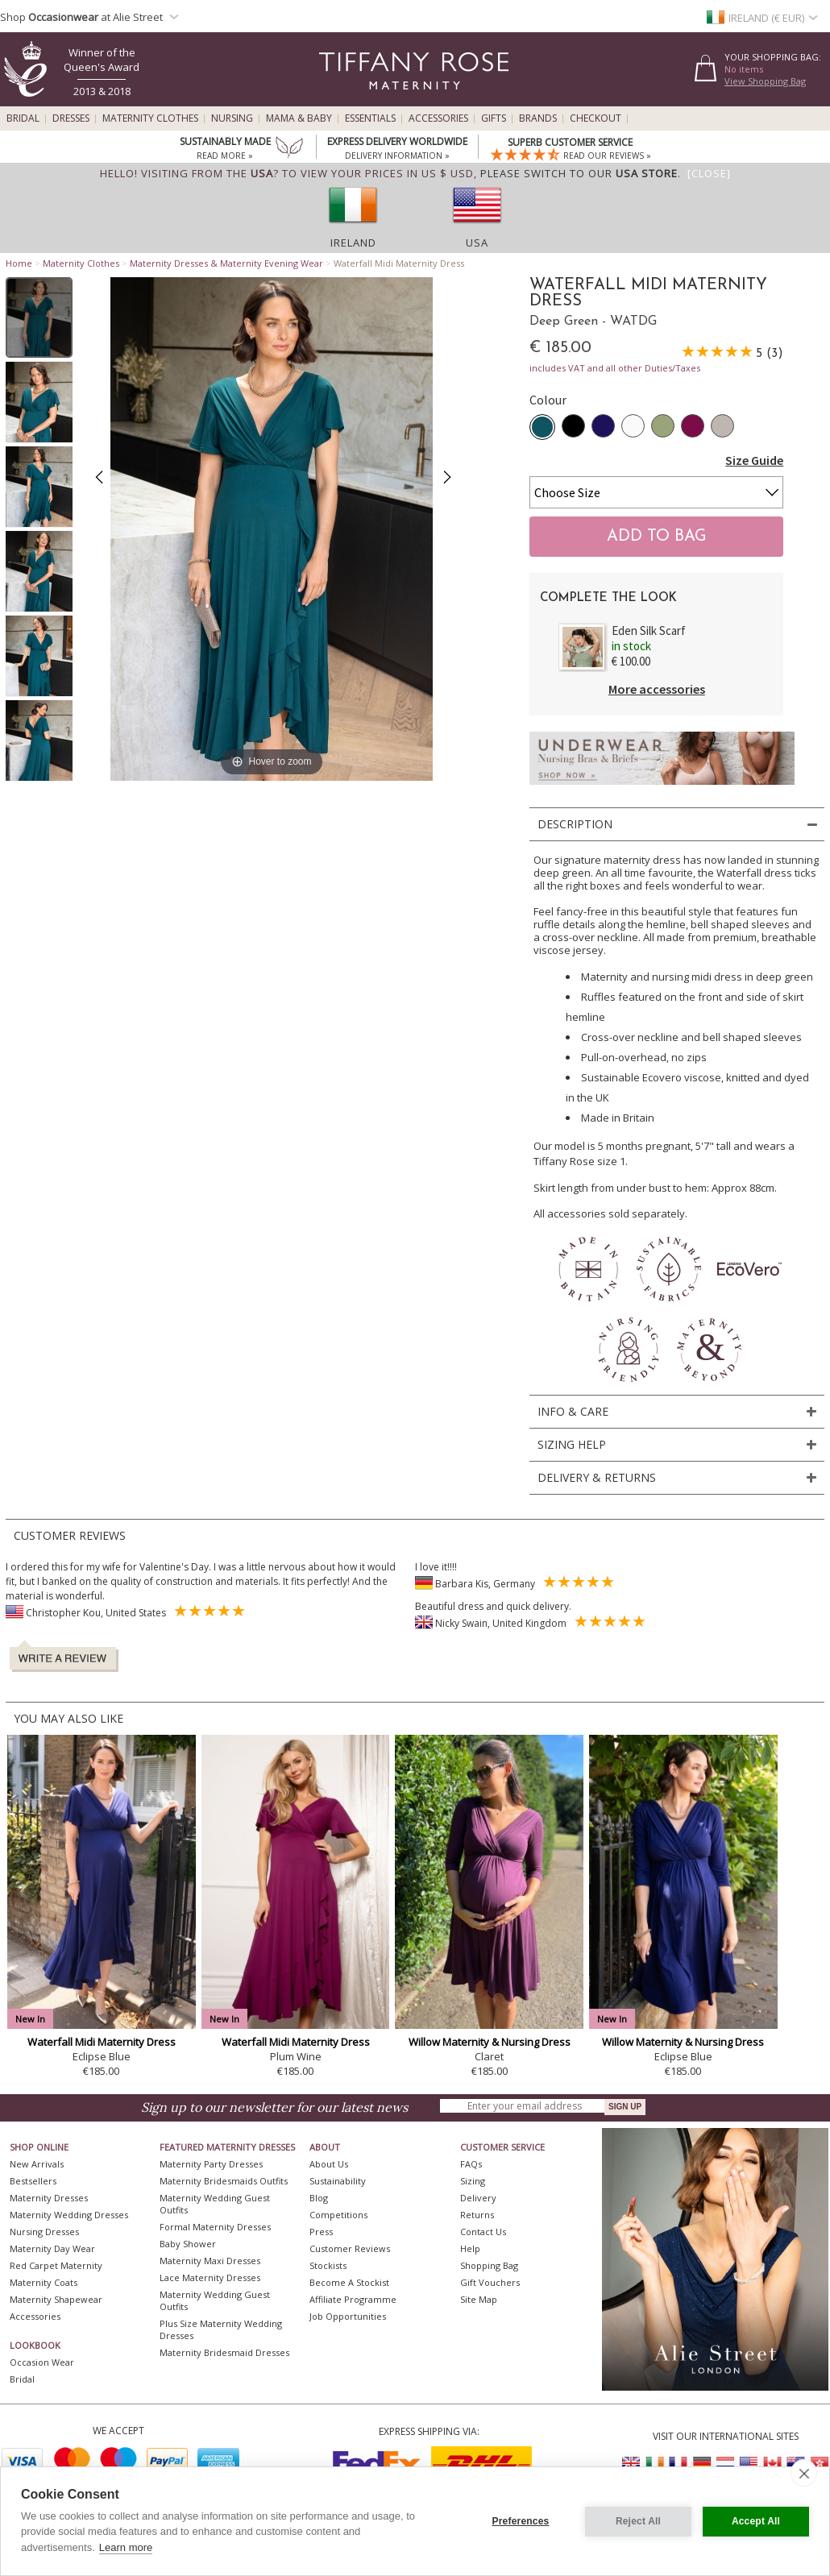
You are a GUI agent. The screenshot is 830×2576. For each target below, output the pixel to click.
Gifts (493, 118)
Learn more (125, 2547)
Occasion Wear (42, 2362)
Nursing (232, 118)
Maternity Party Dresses (211, 2164)
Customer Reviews (349, 2248)
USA (477, 242)
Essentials (370, 118)
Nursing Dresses (44, 2231)
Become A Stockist (349, 2282)
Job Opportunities (347, 2316)
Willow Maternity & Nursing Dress (490, 2042)
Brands (538, 118)
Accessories (438, 118)
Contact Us (483, 2231)
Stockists (328, 2265)
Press (321, 2231)
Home (19, 263)
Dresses (70, 118)
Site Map (478, 2299)
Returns (477, 2215)
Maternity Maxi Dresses (210, 2261)
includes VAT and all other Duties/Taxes (614, 368)
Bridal (22, 118)
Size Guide (754, 460)
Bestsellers (33, 2181)
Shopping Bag (489, 2265)
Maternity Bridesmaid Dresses (224, 2352)
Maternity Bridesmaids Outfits (224, 2181)
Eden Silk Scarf (649, 630)
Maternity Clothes (150, 118)
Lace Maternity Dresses (210, 2277)
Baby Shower (188, 2244)
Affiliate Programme (352, 2299)
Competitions (338, 2215)
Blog (318, 2198)
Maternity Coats (43, 2282)
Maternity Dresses (49, 2198)
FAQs (471, 2164)
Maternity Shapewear (56, 2299)
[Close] (709, 173)
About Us (328, 2164)
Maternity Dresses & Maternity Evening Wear (226, 263)
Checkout (595, 118)
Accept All (756, 2521)
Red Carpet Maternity (56, 2265)
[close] (804, 2473)
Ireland (353, 242)
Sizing (472, 2181)
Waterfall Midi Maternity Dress (101, 2042)
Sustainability (337, 2181)
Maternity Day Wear (52, 2248)
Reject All (638, 2521)
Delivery (478, 2198)
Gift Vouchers (490, 2282)
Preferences (521, 2521)
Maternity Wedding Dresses (69, 2215)
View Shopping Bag (765, 81)
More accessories (656, 689)
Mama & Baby (299, 118)
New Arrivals (37, 2164)
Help (470, 2248)
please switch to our (579, 173)
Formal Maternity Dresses (215, 2227)
